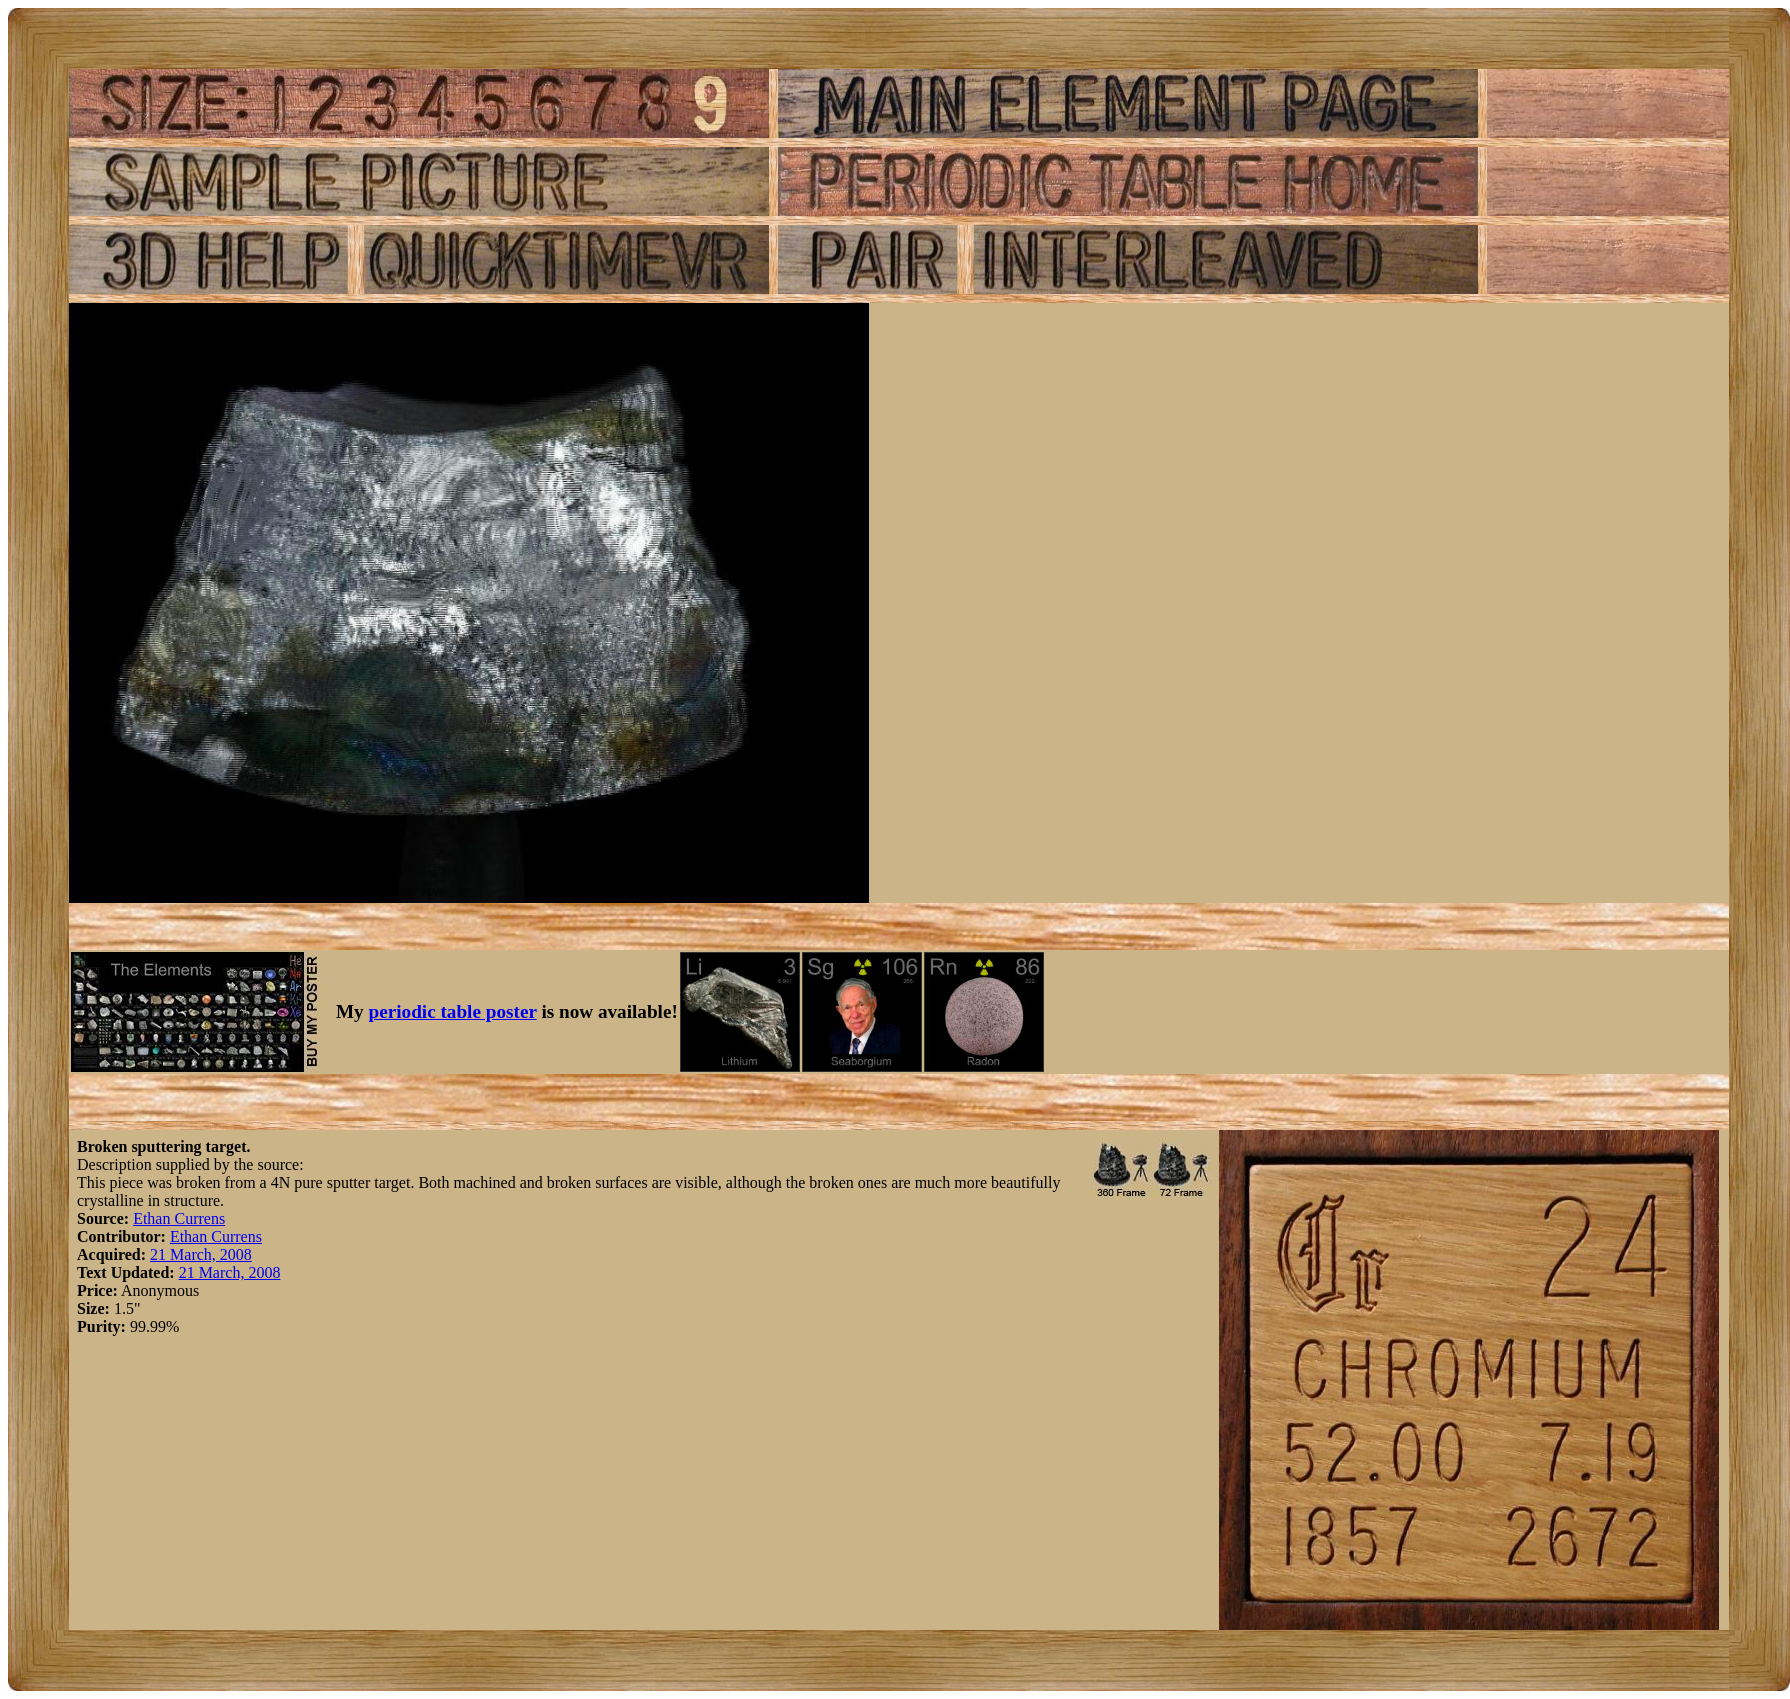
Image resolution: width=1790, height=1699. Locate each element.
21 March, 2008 (201, 1254)
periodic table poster (453, 1011)
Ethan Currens (179, 1218)
